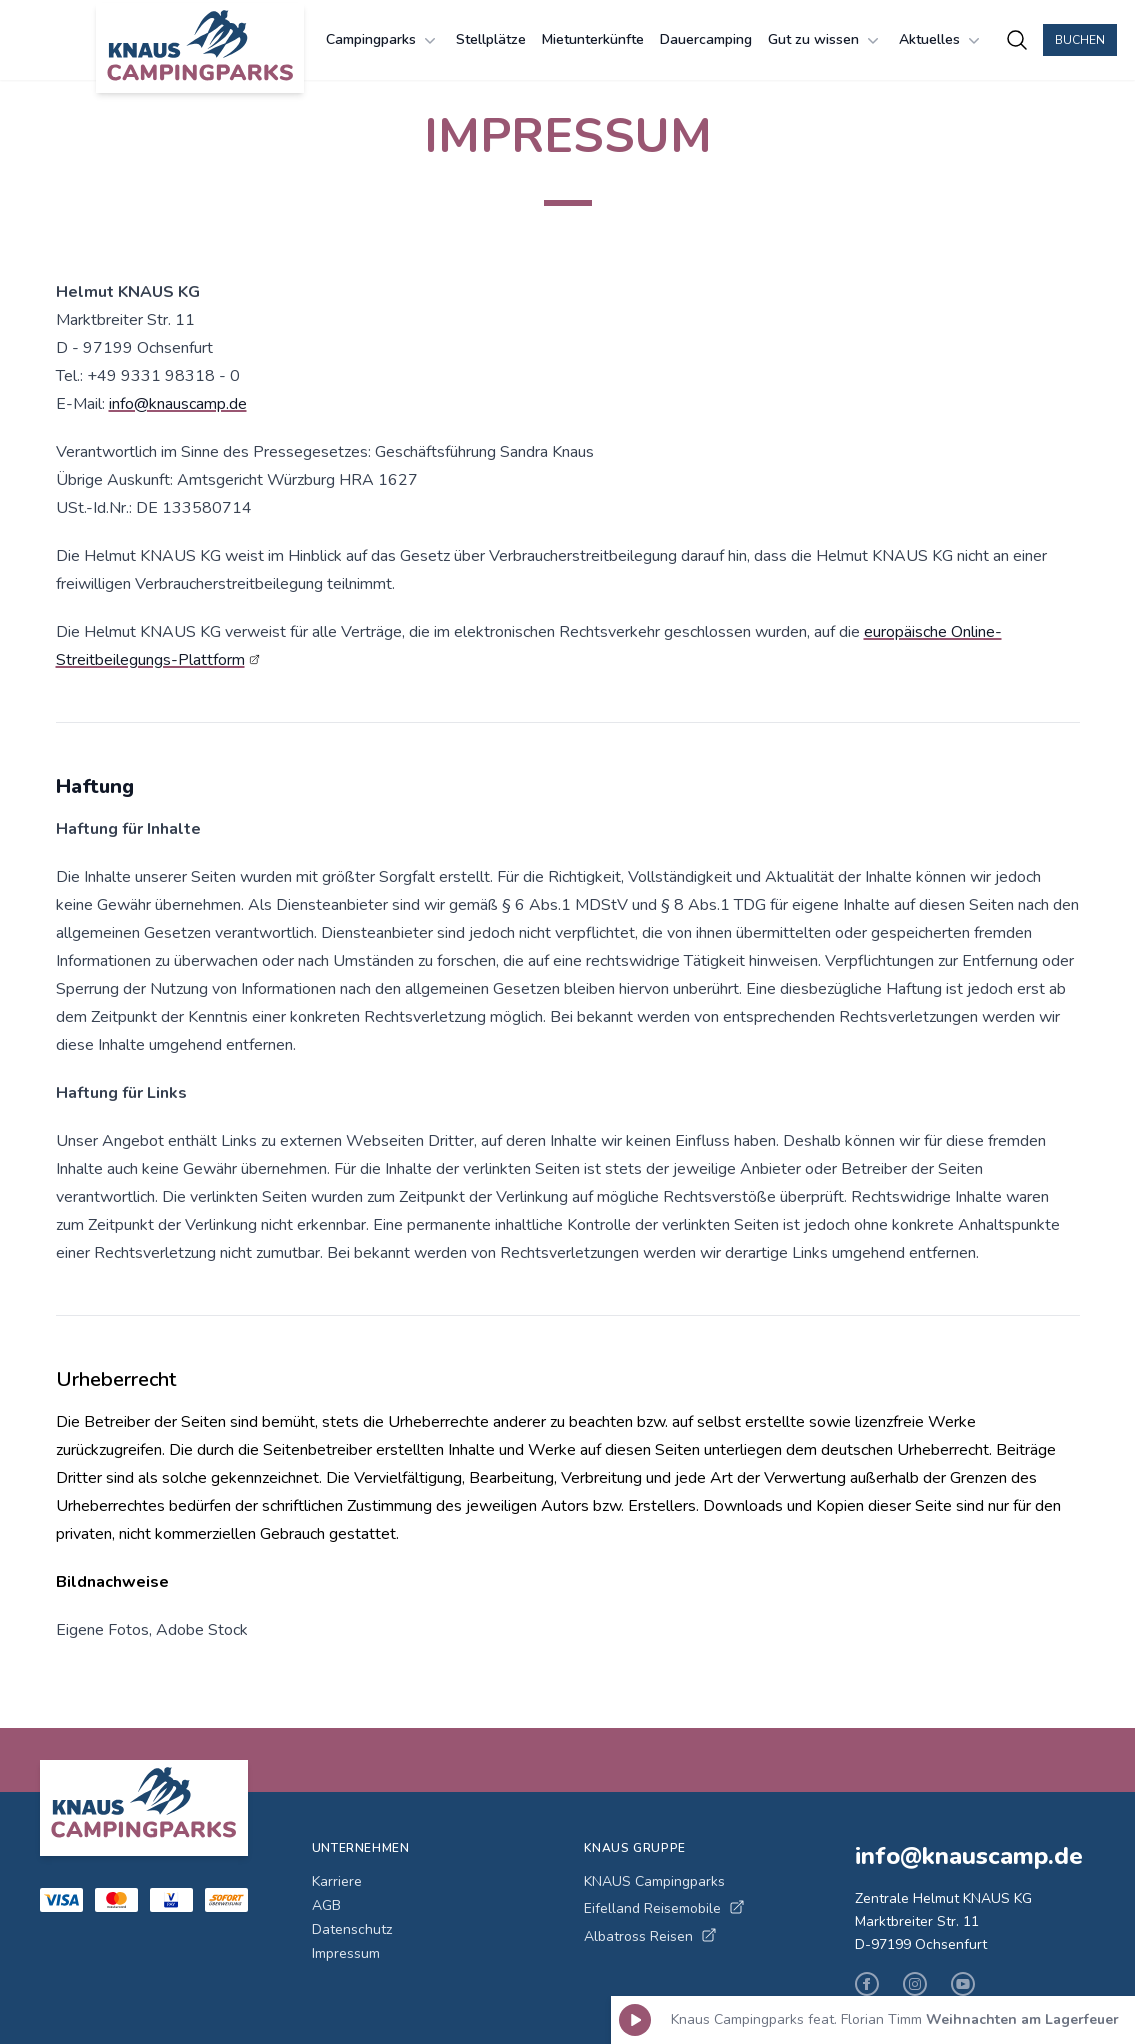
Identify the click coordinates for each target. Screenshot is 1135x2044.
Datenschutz (352, 1929)
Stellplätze (491, 39)
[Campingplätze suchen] (1017, 40)
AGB (326, 1905)
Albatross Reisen (650, 1936)
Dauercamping (706, 39)
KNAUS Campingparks (654, 1881)
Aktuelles (941, 40)
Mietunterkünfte (593, 39)
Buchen (1080, 40)
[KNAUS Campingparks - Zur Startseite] (200, 48)
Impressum (346, 1953)
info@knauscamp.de (178, 404)
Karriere (337, 1881)
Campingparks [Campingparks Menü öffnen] (383, 40)
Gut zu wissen (825, 40)
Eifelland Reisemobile (664, 1908)
